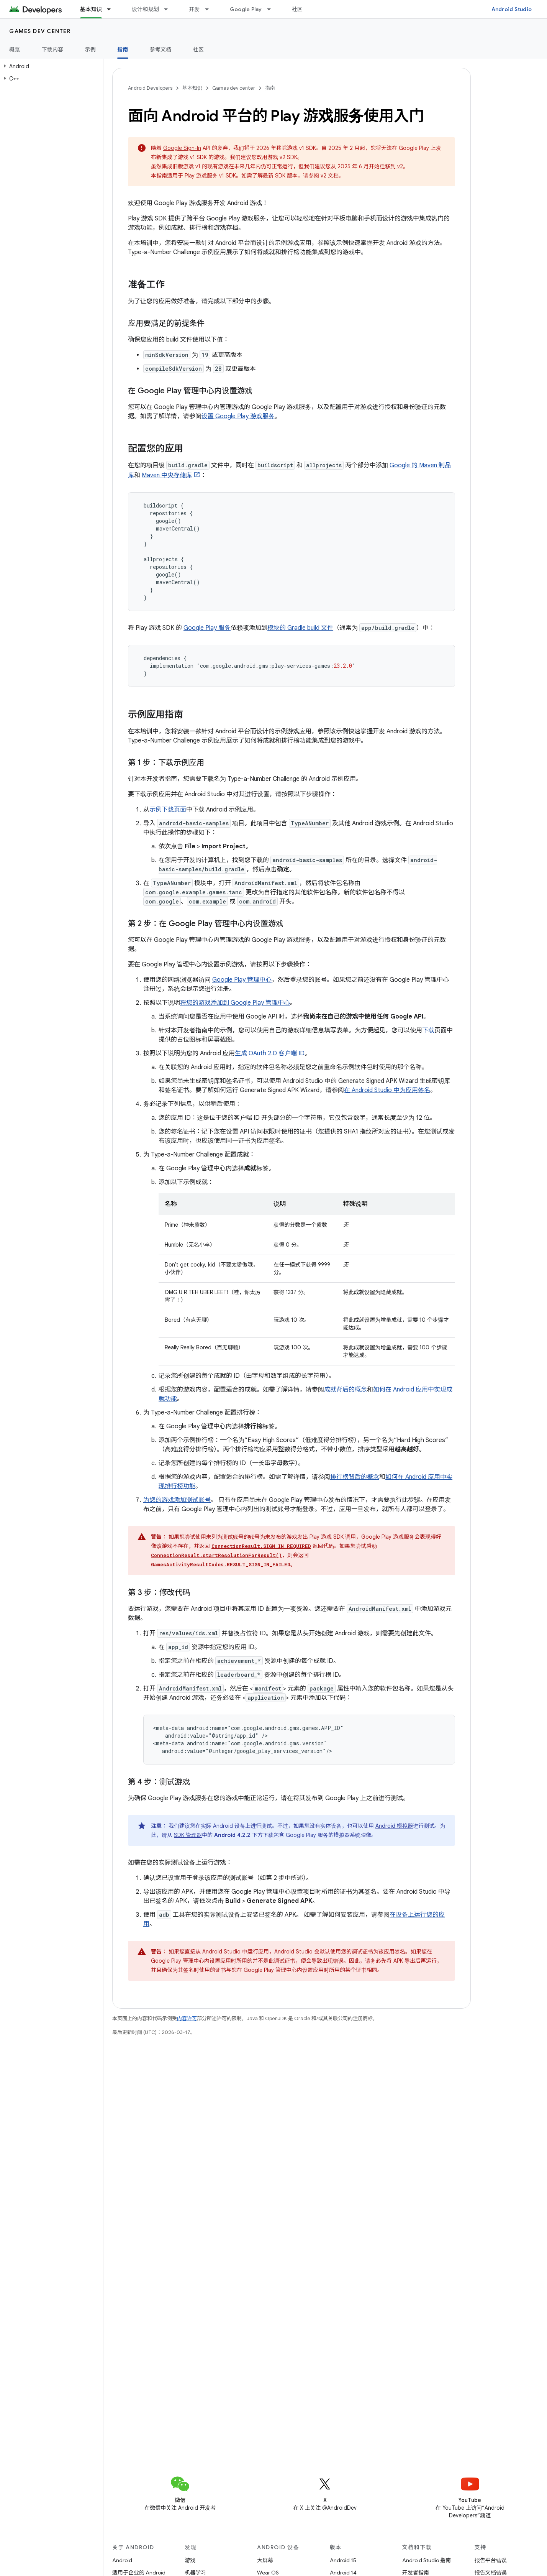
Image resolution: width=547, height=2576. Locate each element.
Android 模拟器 (394, 1825)
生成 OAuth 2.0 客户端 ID (270, 1053)
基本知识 (192, 88)
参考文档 (161, 49)
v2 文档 (330, 175)
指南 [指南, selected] (122, 49)
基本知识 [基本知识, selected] (91, 9)
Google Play (246, 9)
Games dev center (39, 31)
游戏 (190, 2560)
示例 (90, 49)
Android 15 (343, 2560)
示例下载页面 (167, 809)
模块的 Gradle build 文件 (300, 628)
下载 (428, 1030)
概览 (14, 49)
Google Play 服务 (207, 628)
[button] (50, 66)
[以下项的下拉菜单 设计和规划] (169, 9)
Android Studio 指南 (426, 2560)
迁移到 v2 (391, 166)
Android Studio (511, 9)
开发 (194, 9)
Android (122, 2560)
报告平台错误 (491, 2560)
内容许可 (187, 2018)
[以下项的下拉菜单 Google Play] (272, 9)
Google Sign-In (182, 148)
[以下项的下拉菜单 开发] (210, 9)
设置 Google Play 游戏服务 (238, 416)
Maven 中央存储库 (167, 475)
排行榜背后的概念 (354, 1477)
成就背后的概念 (345, 1389)
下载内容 (53, 49)
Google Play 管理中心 (242, 980)
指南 (270, 88)
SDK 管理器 (188, 1835)
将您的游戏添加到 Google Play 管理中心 (235, 1003)
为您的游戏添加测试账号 (177, 1500)
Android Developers (150, 88)
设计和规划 (145, 9)
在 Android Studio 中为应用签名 (387, 1090)
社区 (297, 9)
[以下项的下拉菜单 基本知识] (112, 9)
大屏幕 (265, 2560)
